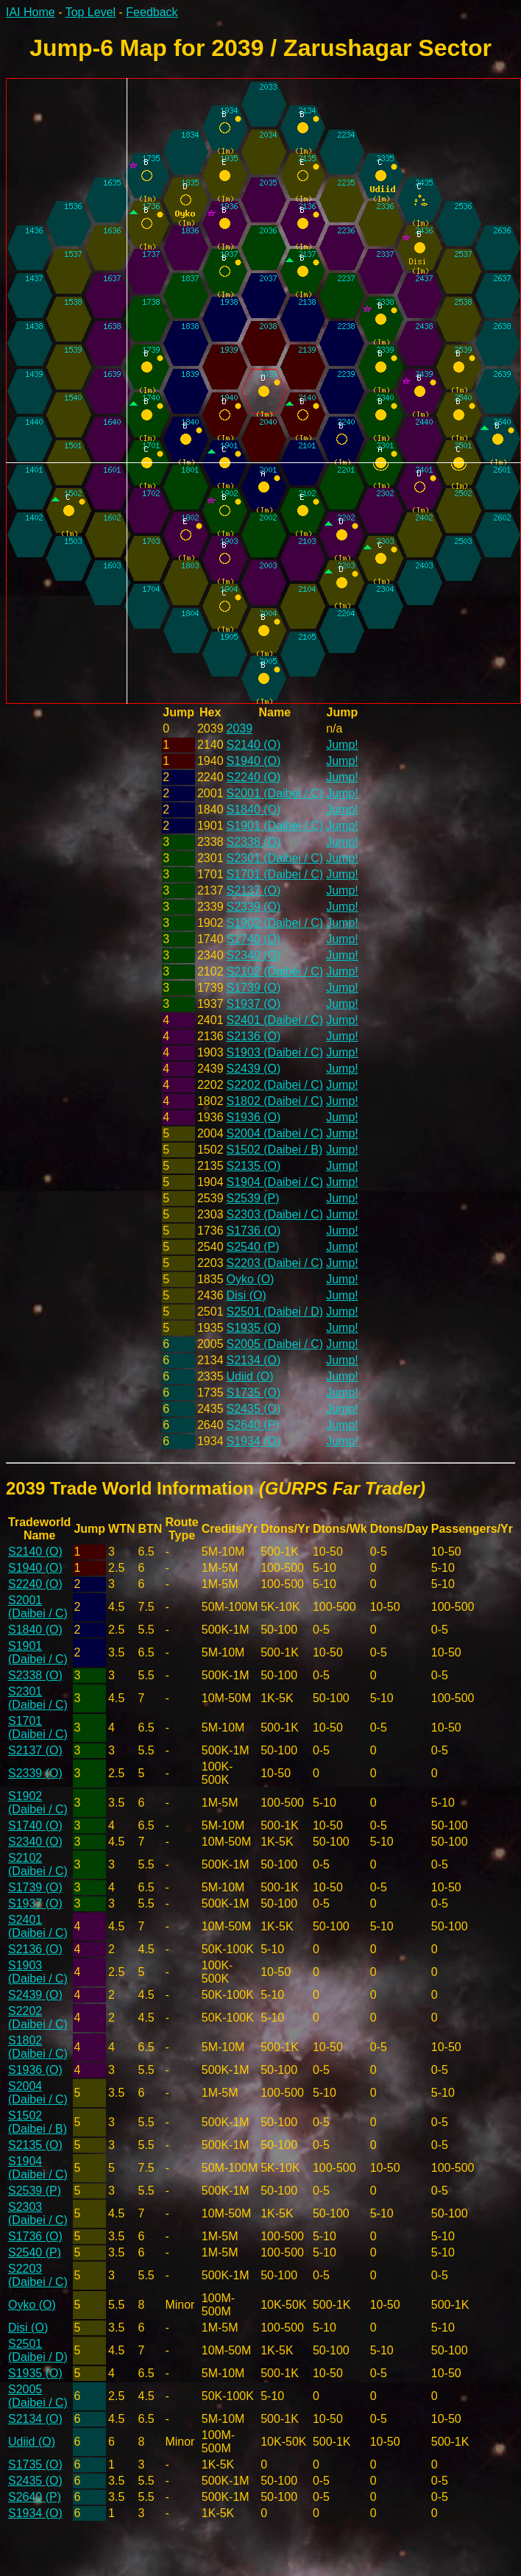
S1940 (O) (254, 761)
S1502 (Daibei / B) (275, 1149)
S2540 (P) (253, 1247)
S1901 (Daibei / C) (275, 825)
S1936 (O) (254, 1117)
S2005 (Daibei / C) (275, 1344)
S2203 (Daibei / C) (275, 1263)
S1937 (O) (254, 1004)
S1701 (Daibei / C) (275, 874)
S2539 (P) (253, 1198)
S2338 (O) (254, 842)
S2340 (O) (254, 955)
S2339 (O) (254, 906)
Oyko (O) (250, 1279)
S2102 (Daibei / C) (275, 971)
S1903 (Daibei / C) (275, 1052)
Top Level (90, 12)
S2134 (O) (254, 1360)
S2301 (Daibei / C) (275, 858)
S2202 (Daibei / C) (275, 1085)
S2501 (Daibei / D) (275, 1311)
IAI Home (30, 12)
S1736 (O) (254, 1230)
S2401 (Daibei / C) (275, 1020)
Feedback (151, 12)
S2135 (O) (254, 1166)
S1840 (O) (254, 809)
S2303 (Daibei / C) (275, 1214)
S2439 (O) (254, 1068)
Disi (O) (246, 1295)
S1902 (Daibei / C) (275, 923)
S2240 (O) (254, 777)
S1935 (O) (254, 1327)
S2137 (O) (254, 890)
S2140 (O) (254, 744)
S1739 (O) (254, 987)
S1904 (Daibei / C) (275, 1182)
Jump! (342, 744)
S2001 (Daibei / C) (275, 793)
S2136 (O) (254, 1036)
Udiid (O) (250, 1376)
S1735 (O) (254, 1392)
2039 (240, 728)
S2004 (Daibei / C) (275, 1133)
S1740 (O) (254, 939)
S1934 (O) (254, 1441)
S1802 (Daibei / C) (275, 1101)
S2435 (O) (254, 1408)
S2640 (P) (253, 1425)
